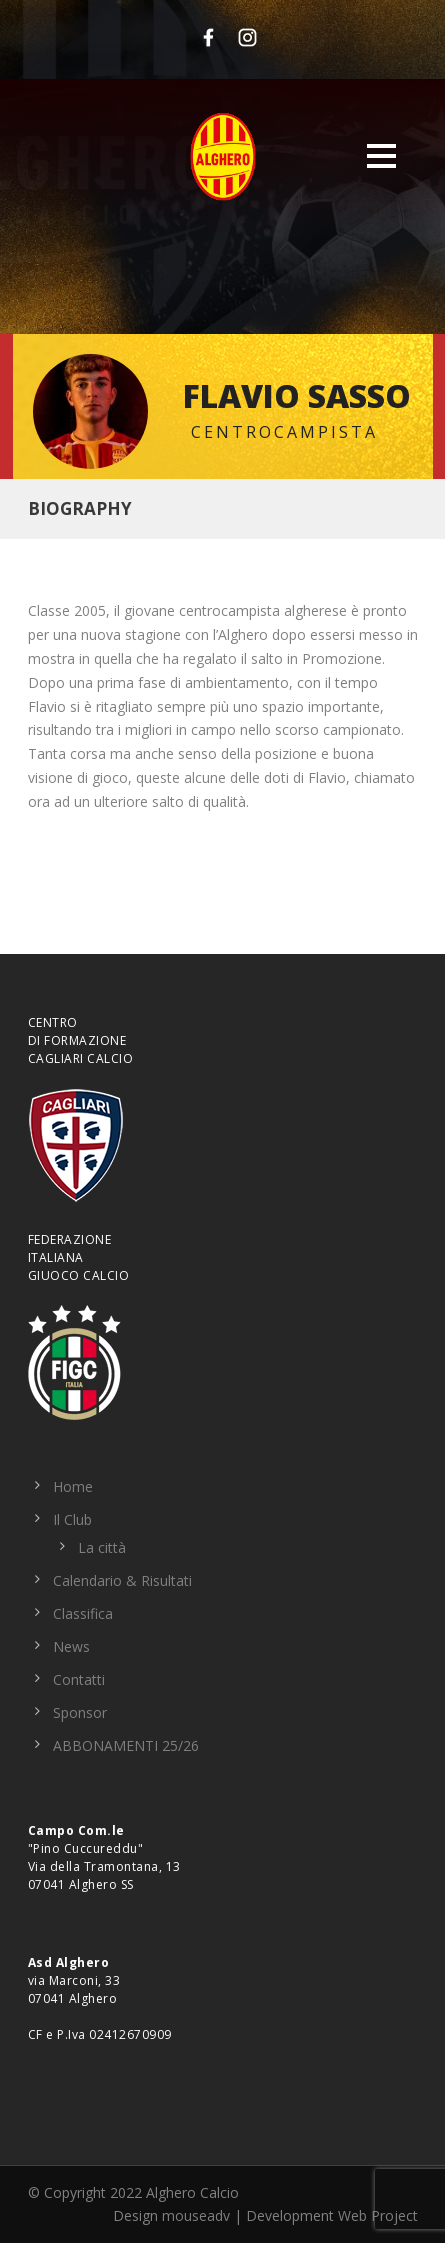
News (71, 1646)
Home (73, 1486)
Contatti (79, 1679)
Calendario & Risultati (122, 1580)
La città (102, 1547)
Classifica (83, 1613)
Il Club (72, 1519)
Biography (80, 508)
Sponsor (80, 1712)
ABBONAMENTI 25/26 (126, 1745)
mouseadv (196, 2215)
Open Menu (381, 155)
